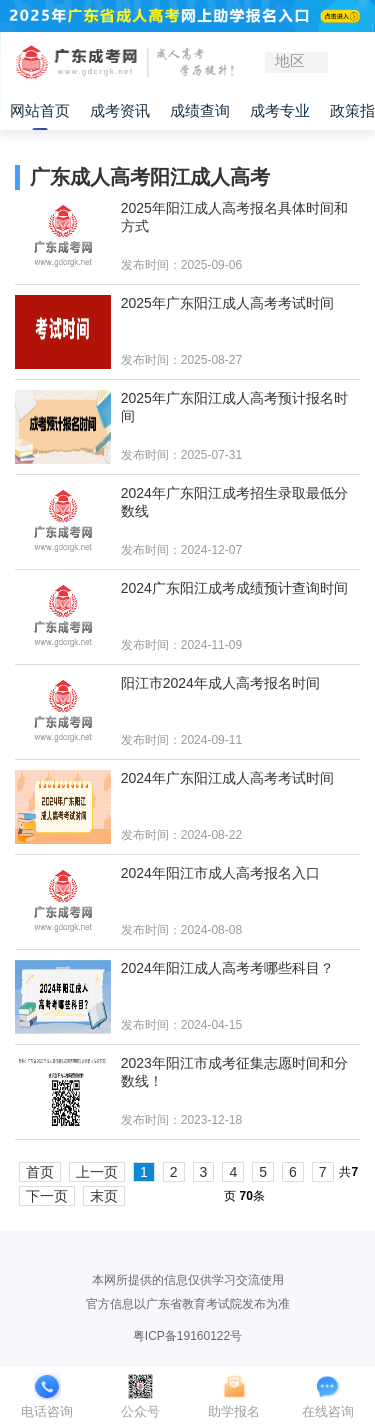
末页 (104, 1196)
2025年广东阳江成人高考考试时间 (227, 303)
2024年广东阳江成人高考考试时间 (227, 778)
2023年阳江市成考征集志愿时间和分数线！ (234, 1072)
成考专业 (280, 111)
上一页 (97, 1172)
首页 (40, 1172)
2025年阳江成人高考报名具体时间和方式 (234, 217)
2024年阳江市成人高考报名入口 (220, 873)
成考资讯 (120, 111)
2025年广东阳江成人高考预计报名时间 (234, 407)
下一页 (47, 1196)
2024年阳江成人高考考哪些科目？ (227, 968)
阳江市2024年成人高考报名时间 (220, 683)
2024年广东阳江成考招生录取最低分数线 (234, 502)
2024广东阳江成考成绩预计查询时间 (234, 588)
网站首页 (40, 111)
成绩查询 (200, 111)
